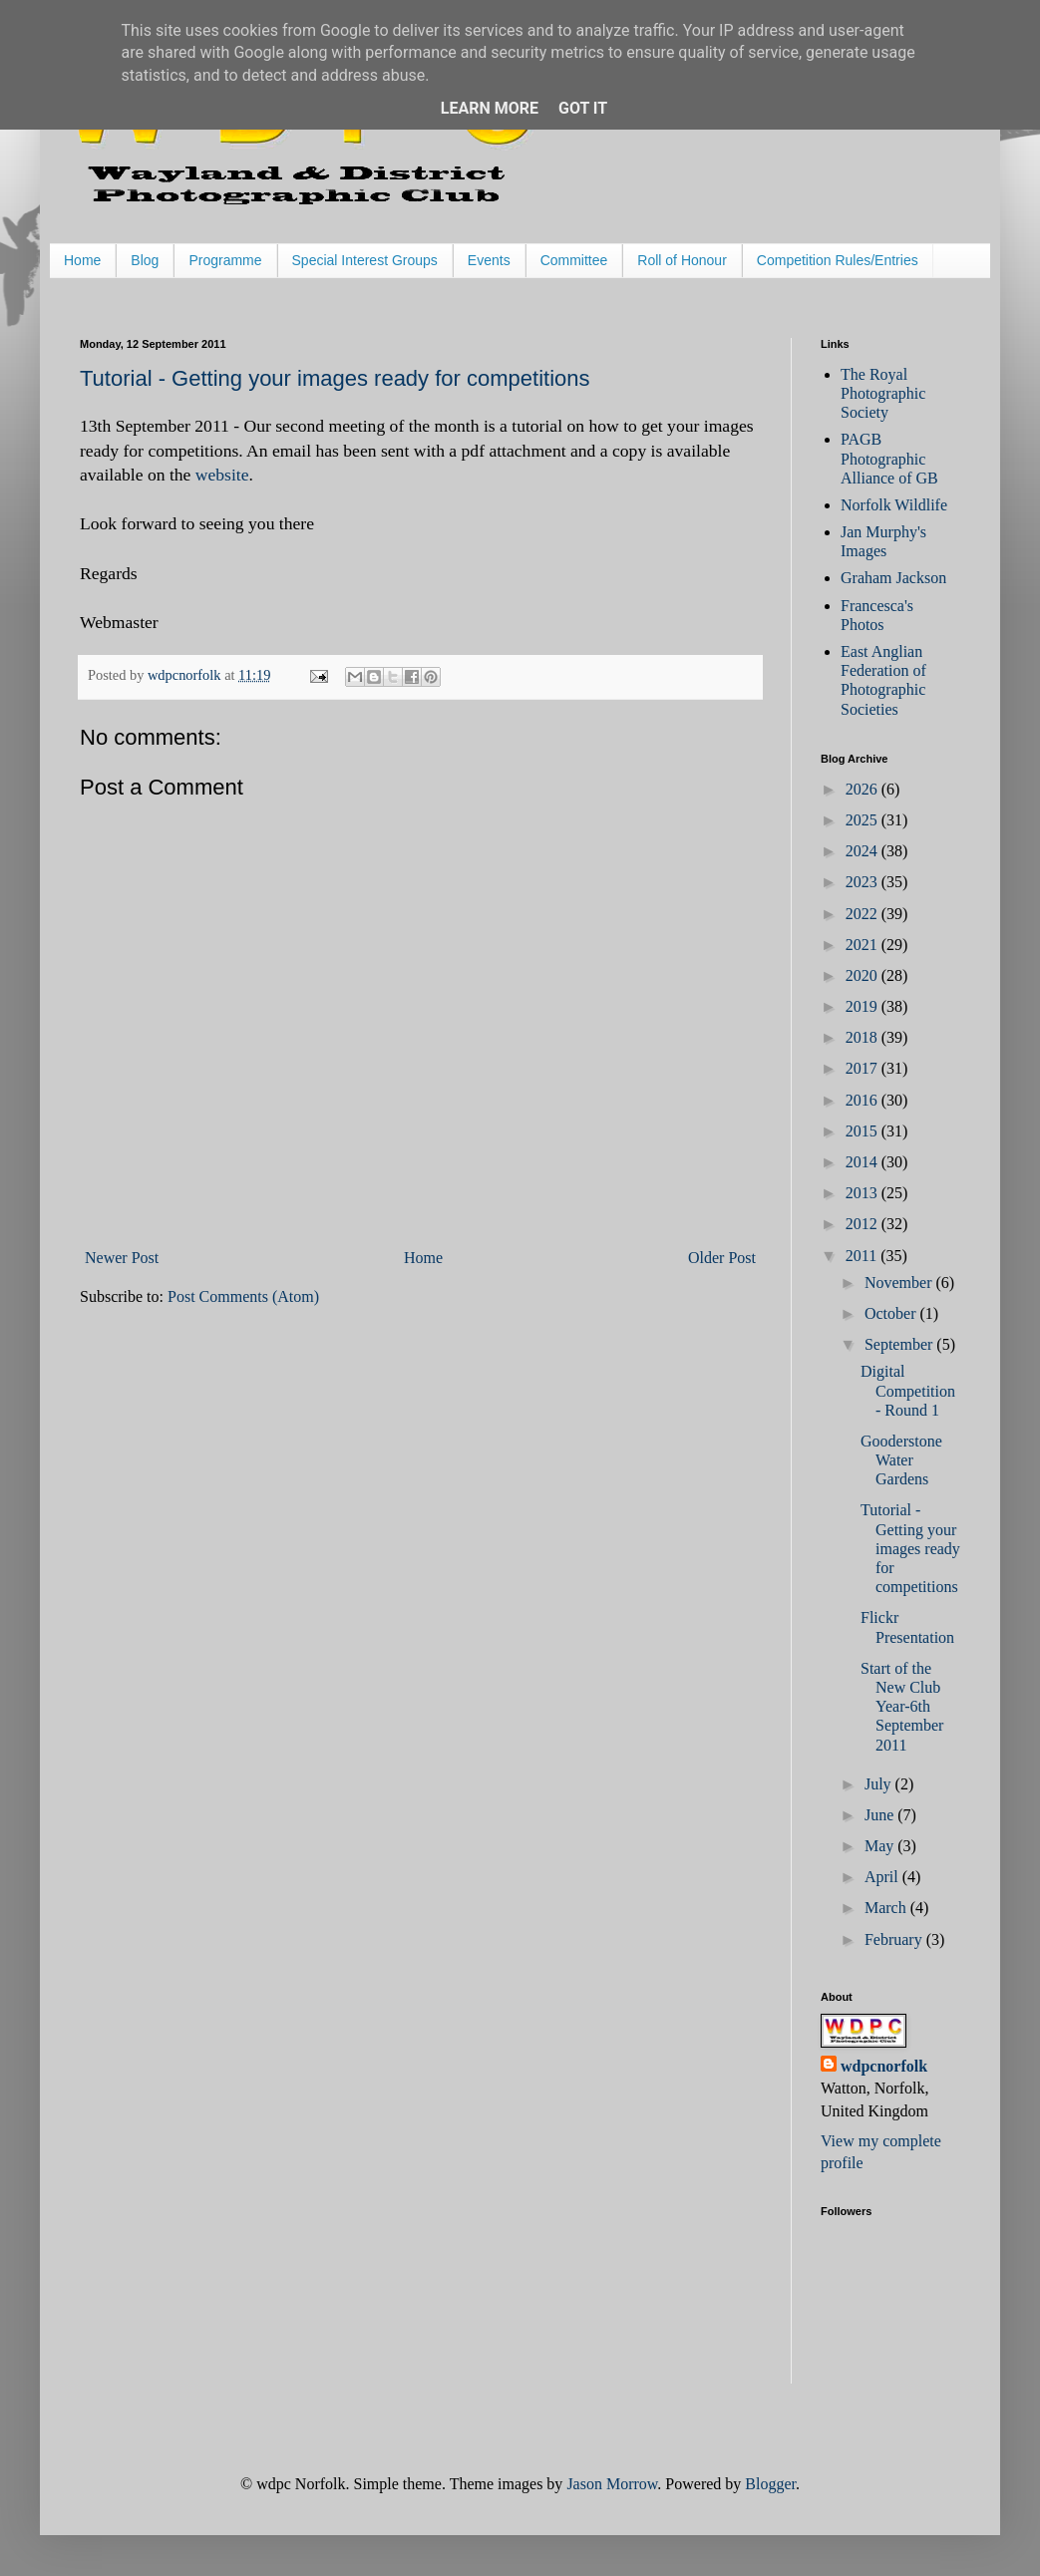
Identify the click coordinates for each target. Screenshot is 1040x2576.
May (881, 1845)
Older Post (722, 1257)
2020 (863, 975)
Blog (145, 260)
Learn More (489, 108)
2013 (863, 1192)
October (892, 1313)
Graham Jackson (893, 577)
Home (82, 260)
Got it (582, 108)
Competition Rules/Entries (837, 260)
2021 (863, 944)
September (900, 1344)
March (887, 1907)
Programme (224, 260)
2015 (863, 1131)
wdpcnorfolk (884, 2066)
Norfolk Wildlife (894, 504)
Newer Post (122, 1257)
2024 (863, 850)
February (895, 1939)
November (900, 1282)
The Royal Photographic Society (883, 393)
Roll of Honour (682, 260)
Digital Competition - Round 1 (908, 1390)
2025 (863, 819)
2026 (863, 789)
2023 (863, 881)
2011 (863, 1255)
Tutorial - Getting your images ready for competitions (335, 378)
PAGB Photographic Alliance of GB (889, 458)
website (222, 474)
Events (489, 260)
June (881, 1814)
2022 (863, 913)
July (880, 1783)
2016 (863, 1100)
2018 (863, 1037)
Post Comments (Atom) (243, 1296)
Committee (574, 260)
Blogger (770, 2483)
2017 (863, 1068)
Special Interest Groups (365, 260)
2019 (863, 1006)
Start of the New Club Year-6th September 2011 (902, 1707)
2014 (863, 1161)
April (883, 1876)
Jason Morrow (611, 2483)
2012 (863, 1223)
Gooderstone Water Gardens (901, 1460)
